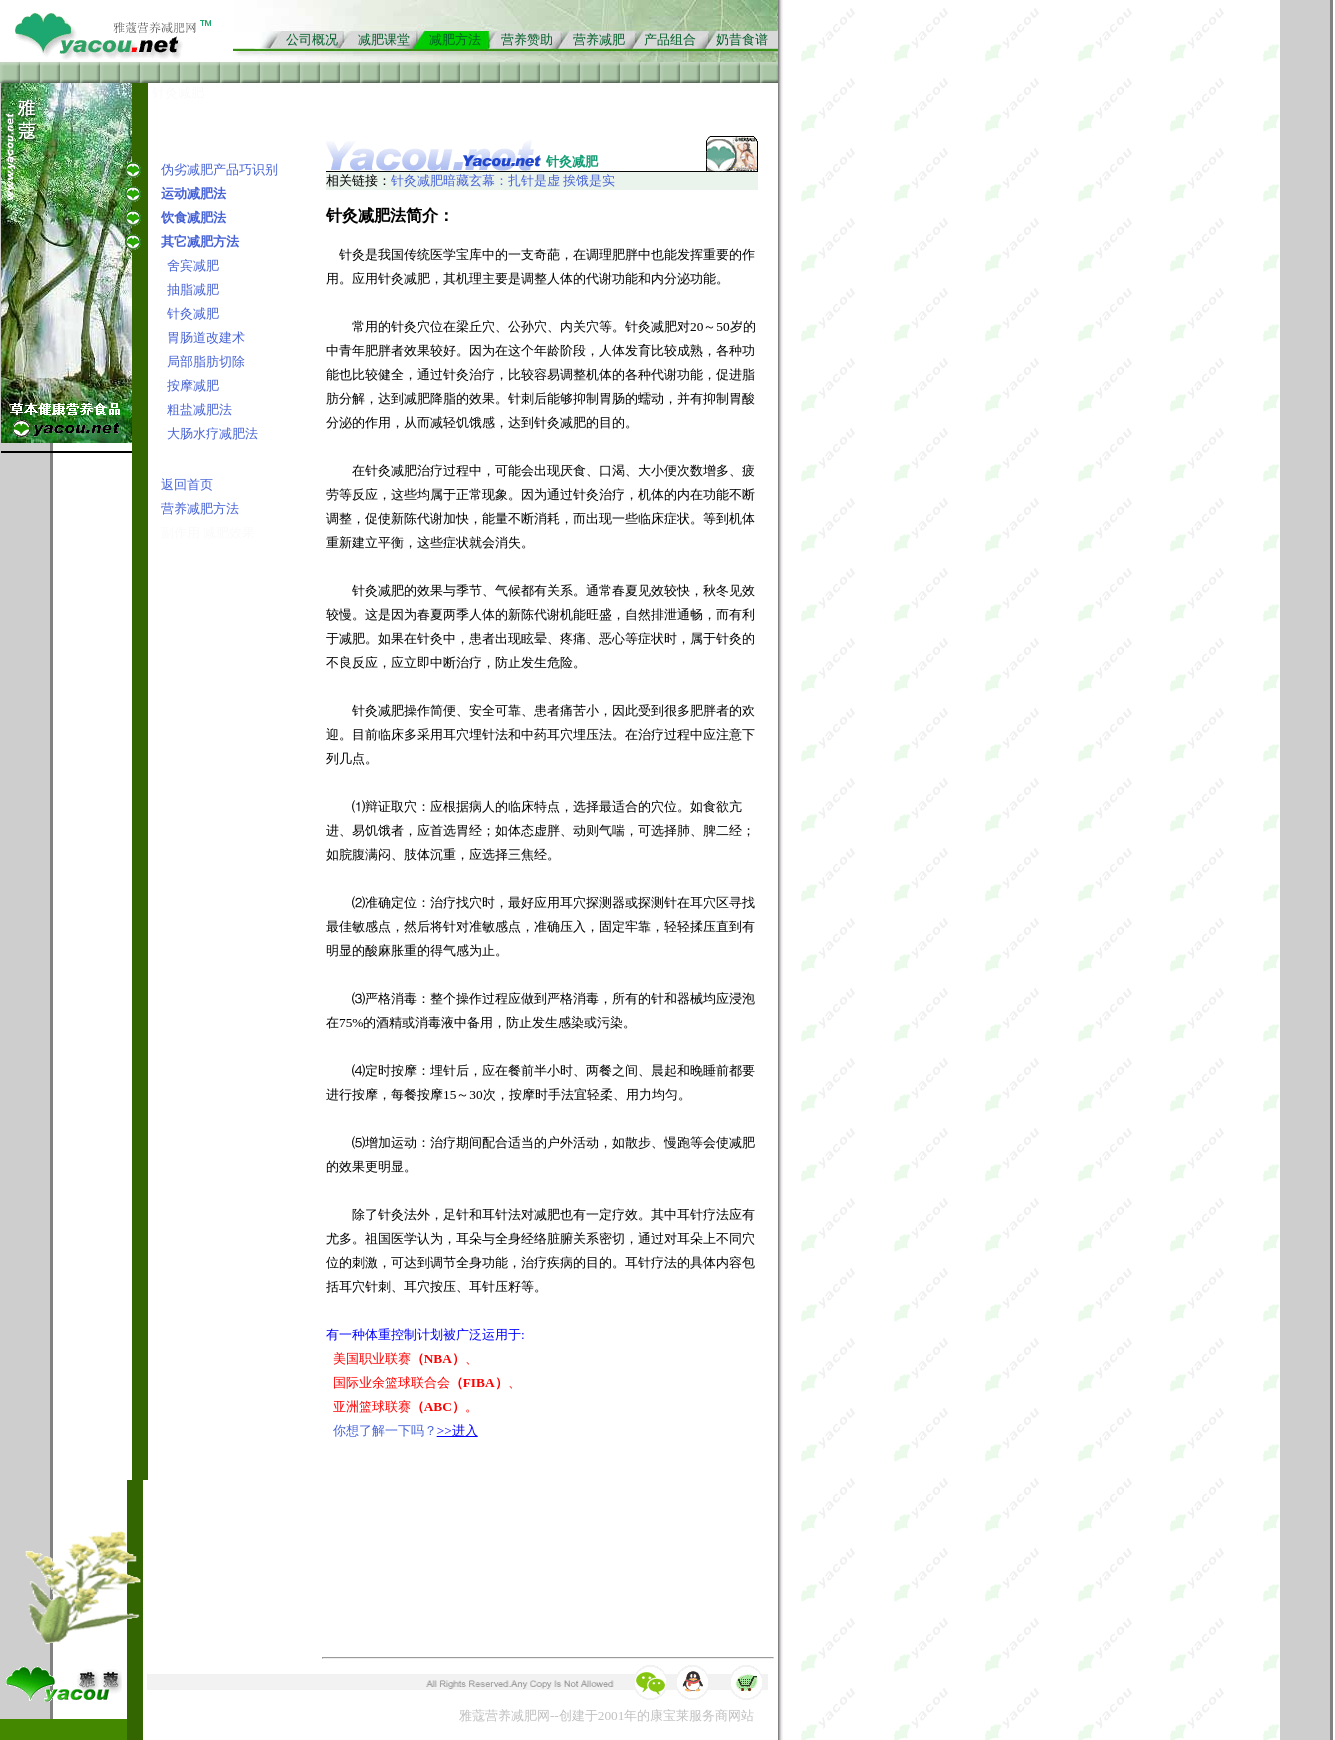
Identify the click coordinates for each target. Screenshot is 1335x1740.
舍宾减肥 (193, 265)
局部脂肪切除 (206, 361)
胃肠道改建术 (206, 337)
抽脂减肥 (193, 289)
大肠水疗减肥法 (212, 433)
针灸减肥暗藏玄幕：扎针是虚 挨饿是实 (503, 180)
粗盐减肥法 (199, 409)
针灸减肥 (193, 313)
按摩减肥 (193, 385)
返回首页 (187, 484)
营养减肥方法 (200, 508)
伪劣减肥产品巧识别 (219, 169)
